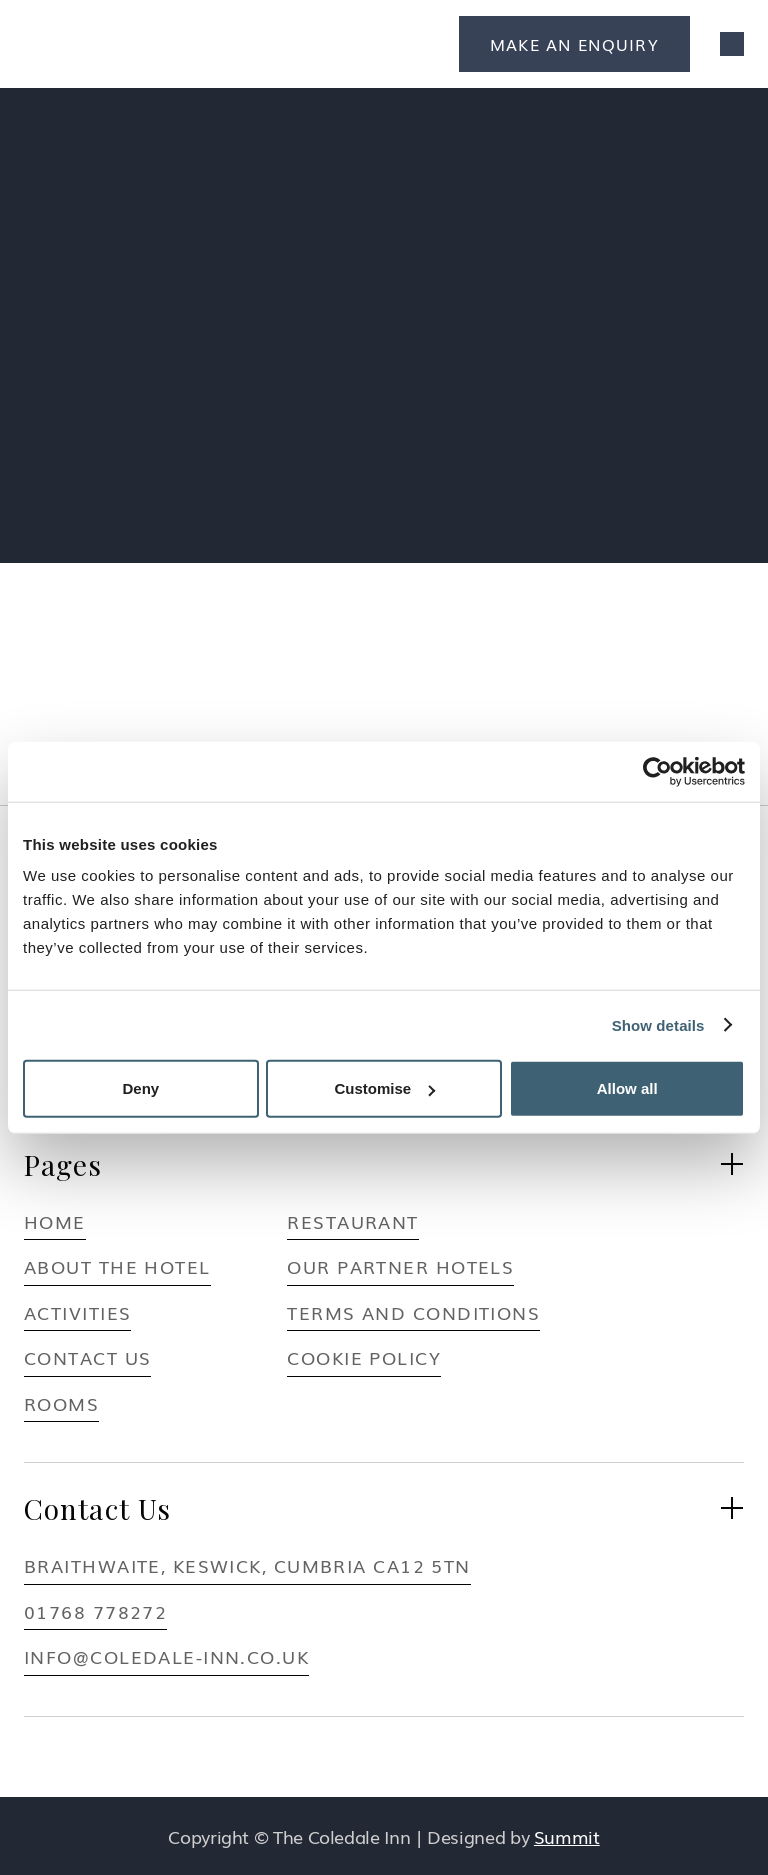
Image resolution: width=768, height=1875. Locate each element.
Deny (140, 1088)
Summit (567, 1836)
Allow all (627, 1088)
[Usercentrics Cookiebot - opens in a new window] (657, 771)
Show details (658, 1024)
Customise (384, 1088)
